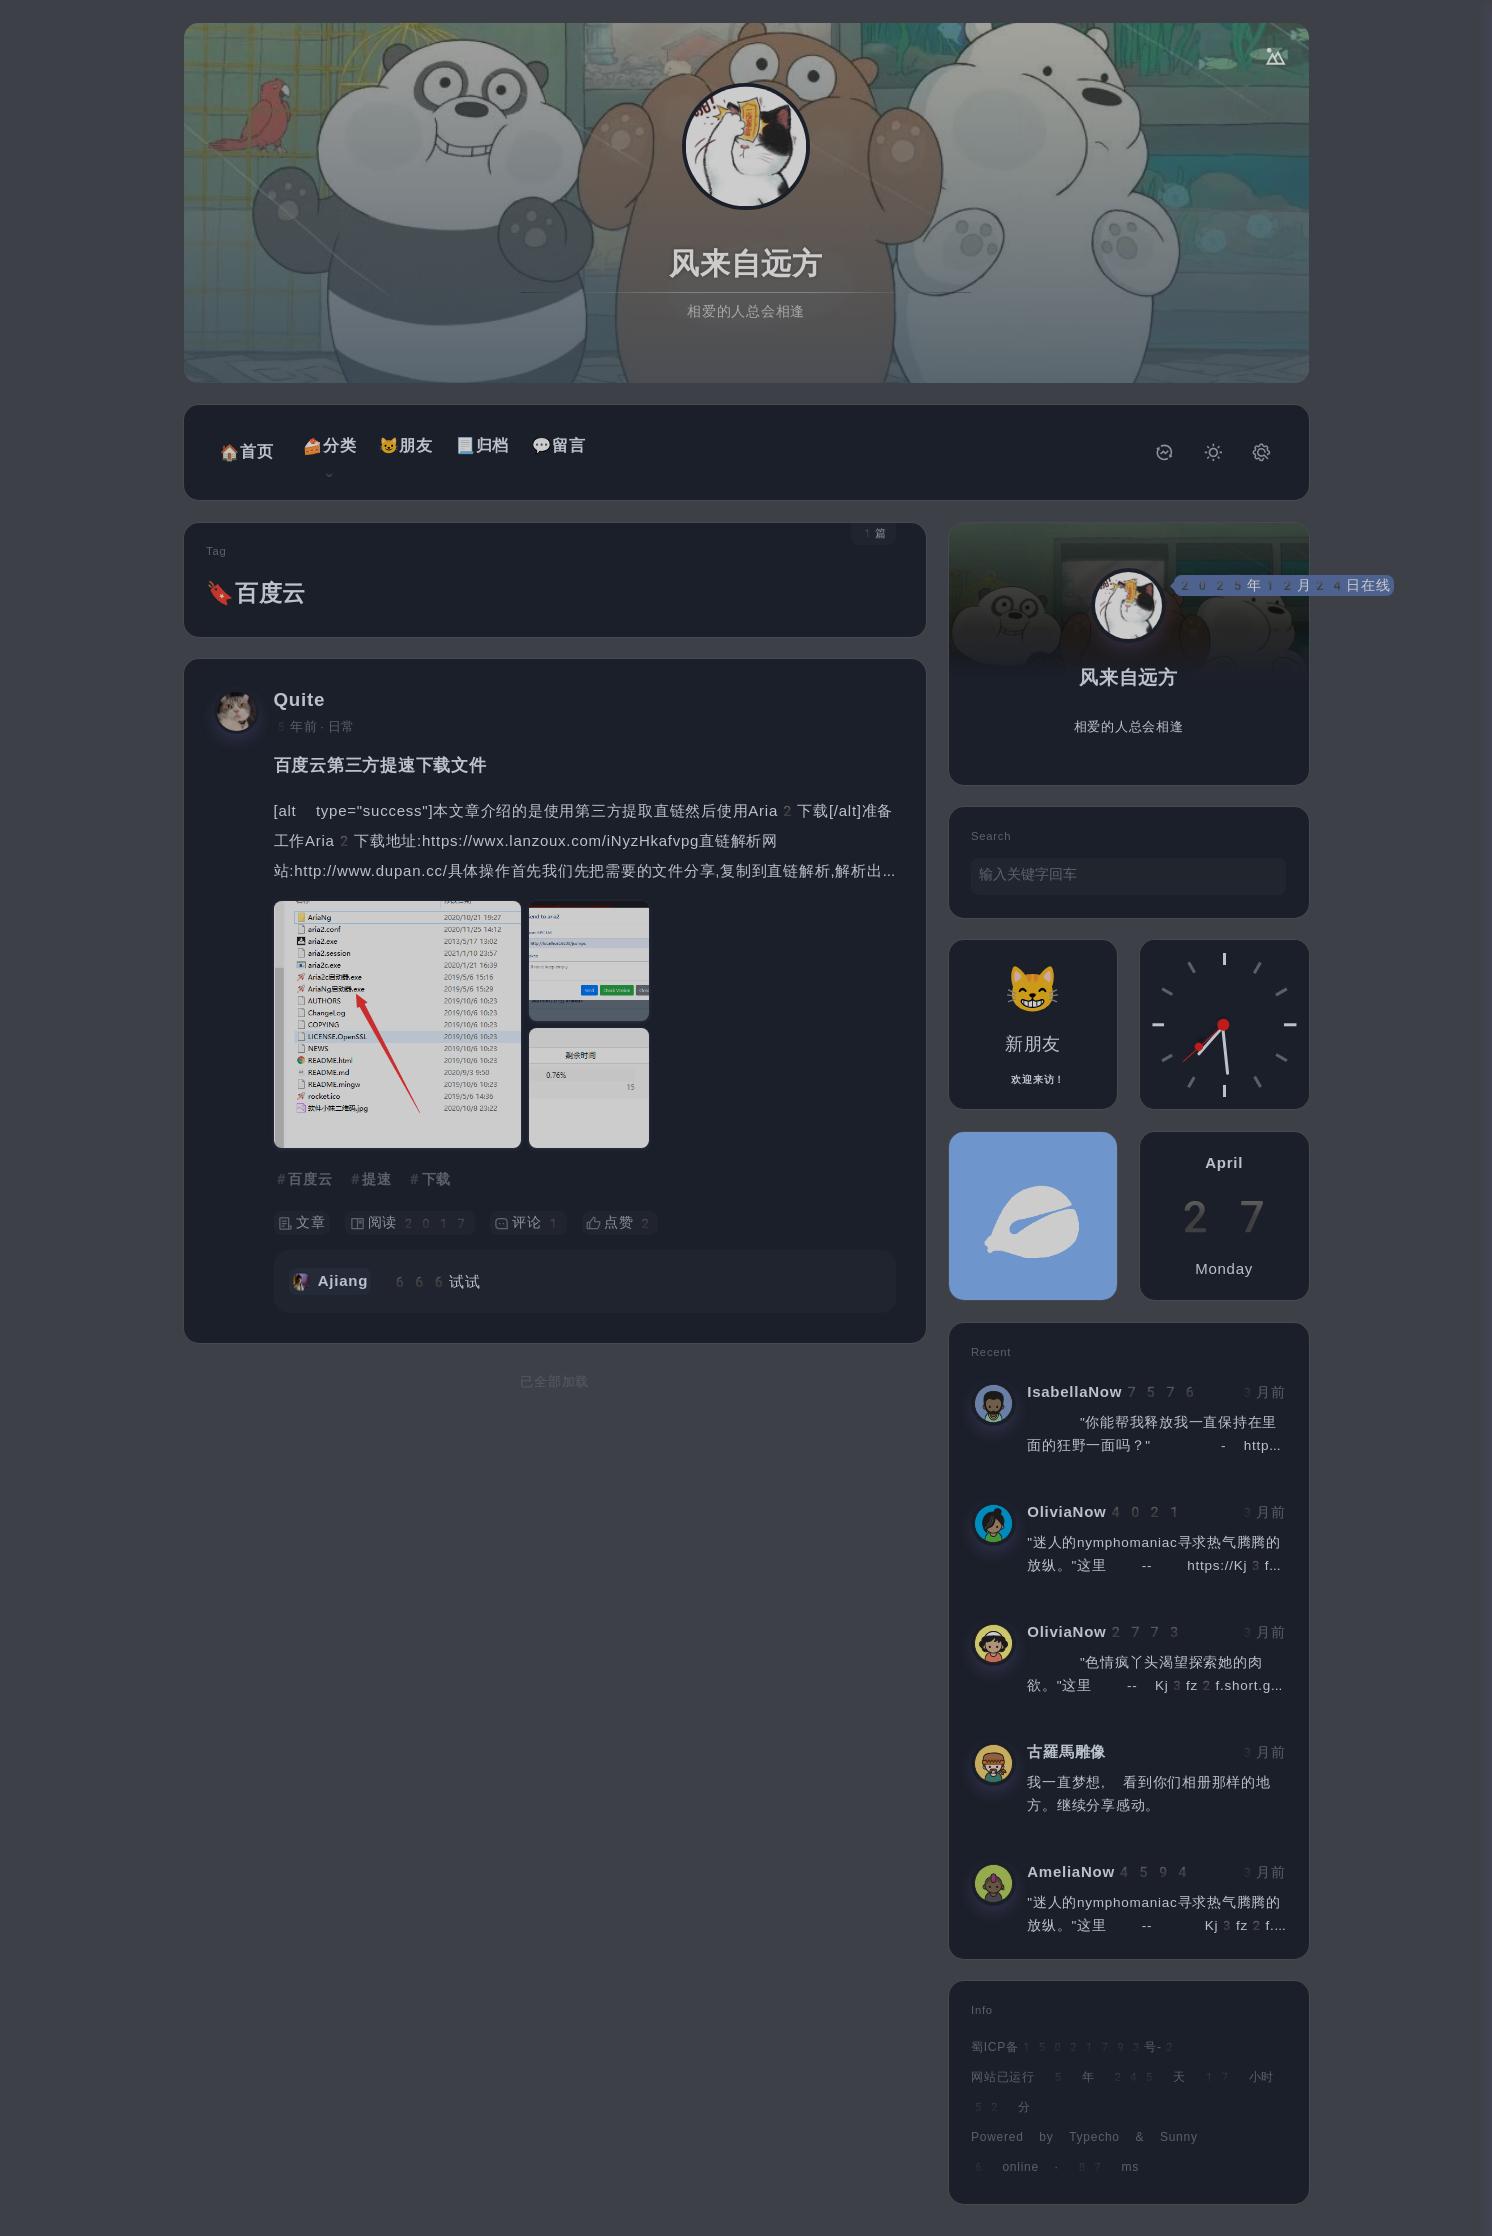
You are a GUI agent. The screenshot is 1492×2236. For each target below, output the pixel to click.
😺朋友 (393, 445)
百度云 (310, 1166)
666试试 (436, 1269)
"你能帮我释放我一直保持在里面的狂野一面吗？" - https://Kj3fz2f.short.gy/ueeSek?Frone (1152, 1431)
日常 (342, 713)
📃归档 (470, 445)
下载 (437, 1166)
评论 (528, 1210)
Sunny (1179, 2124)
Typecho (1094, 2124)
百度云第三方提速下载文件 (380, 752)
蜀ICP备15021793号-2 (1074, 2034)
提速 (377, 1166)
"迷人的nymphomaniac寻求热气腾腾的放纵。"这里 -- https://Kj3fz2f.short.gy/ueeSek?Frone (1154, 1551)
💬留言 (546, 445)
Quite (300, 688)
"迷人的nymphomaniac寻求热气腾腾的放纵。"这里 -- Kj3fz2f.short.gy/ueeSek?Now (1154, 1911)
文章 (302, 1210)
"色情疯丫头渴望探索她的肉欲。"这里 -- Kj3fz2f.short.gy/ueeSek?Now (1155, 1671)
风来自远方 (746, 263)
